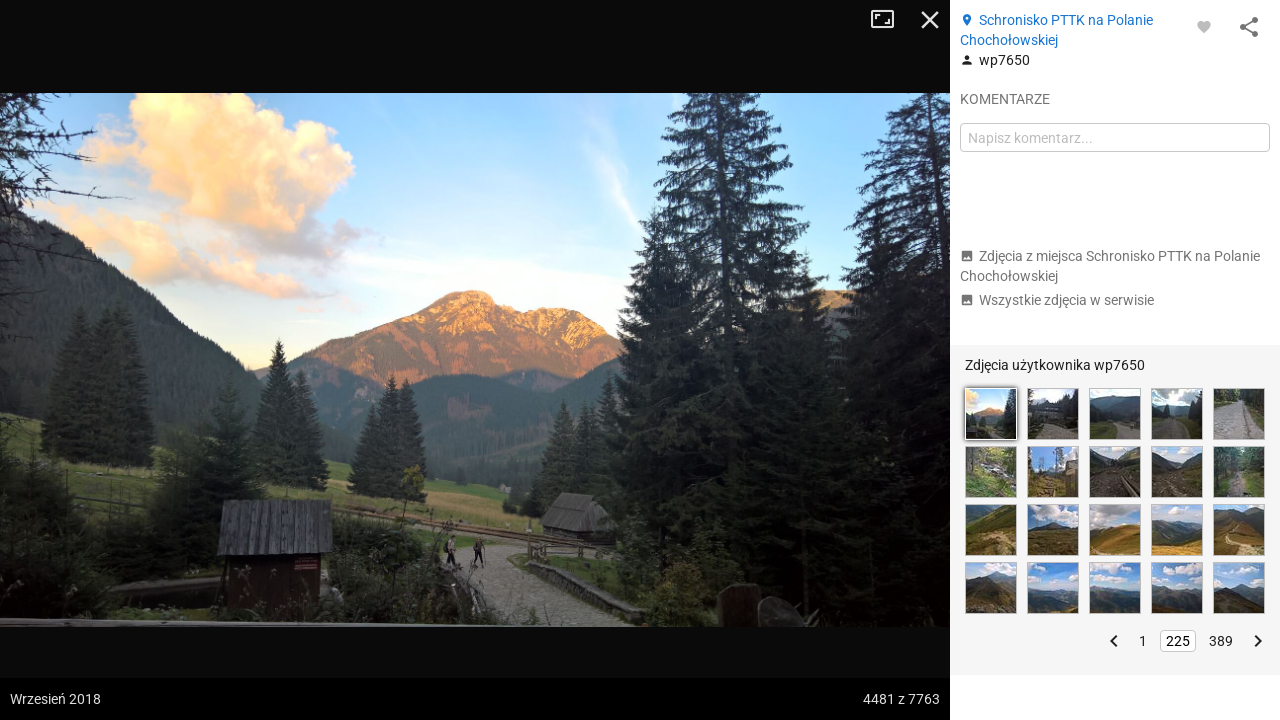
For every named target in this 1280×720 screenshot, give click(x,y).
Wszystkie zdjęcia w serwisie (1057, 300)
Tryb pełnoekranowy (890, 20)
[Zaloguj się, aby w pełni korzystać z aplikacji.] (1204, 26)
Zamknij (930, 20)
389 (1221, 641)
